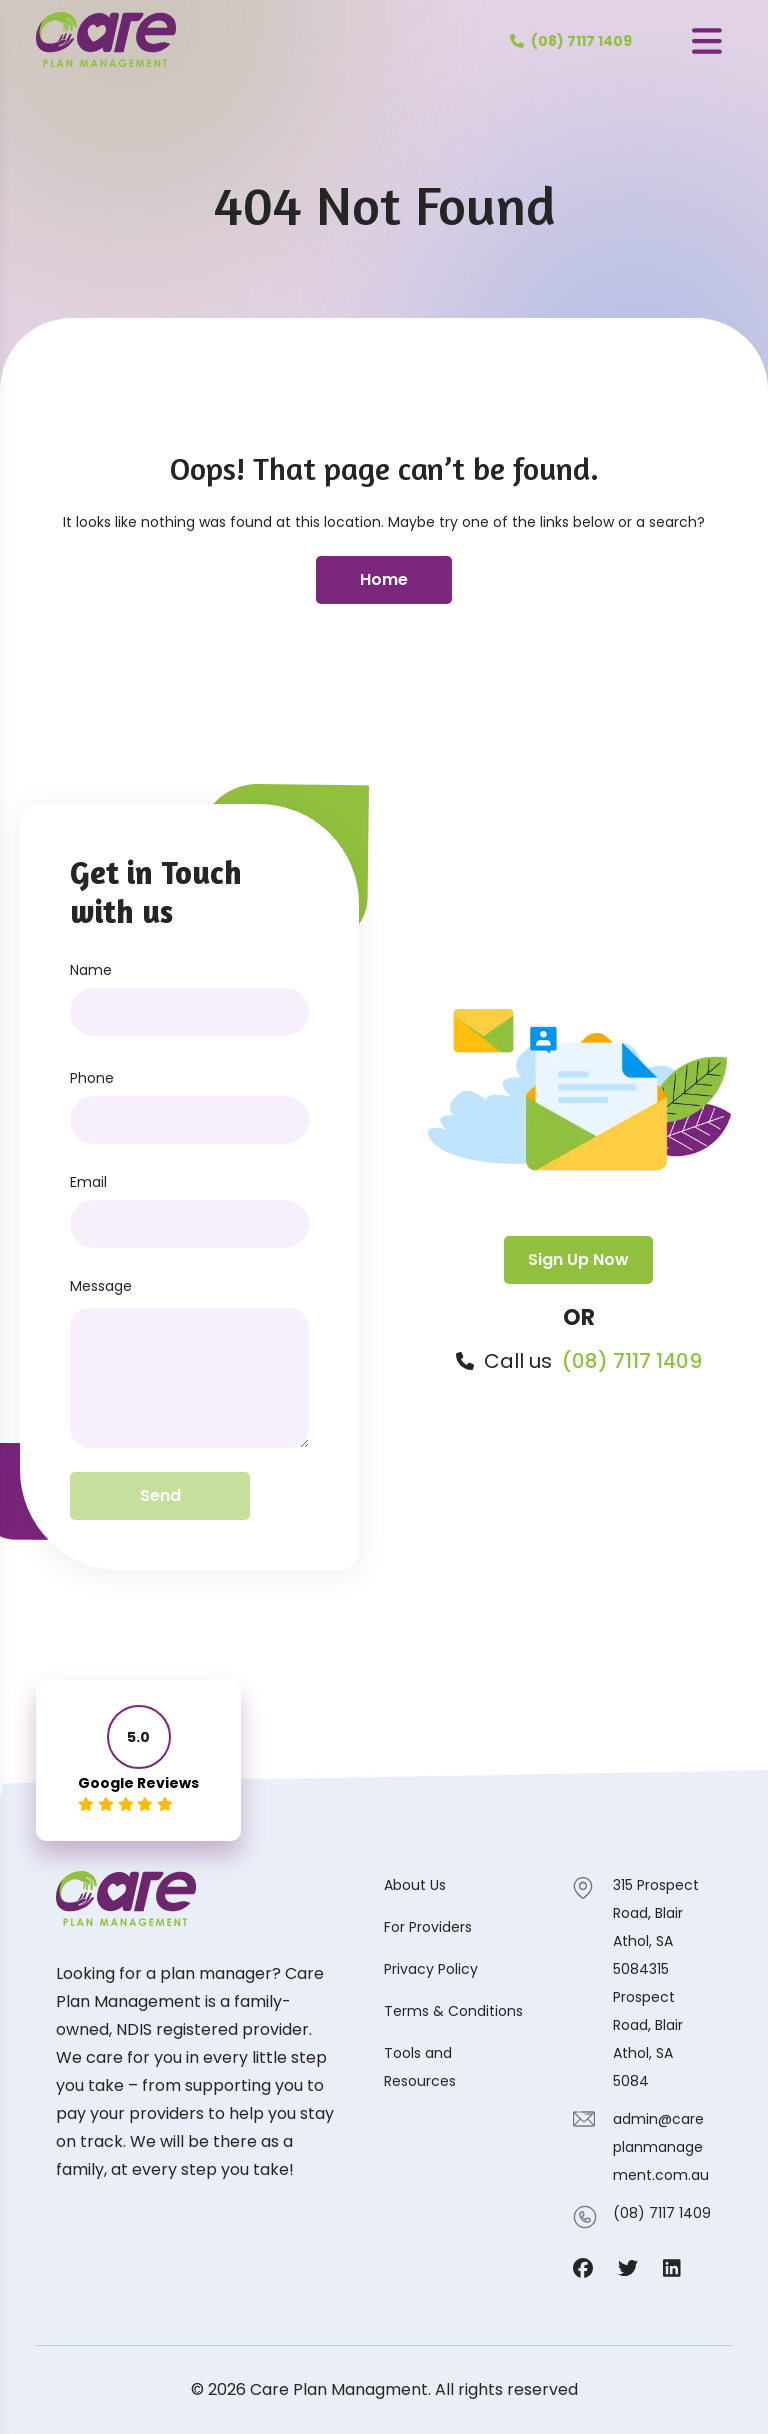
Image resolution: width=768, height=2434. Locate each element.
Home (384, 579)
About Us (415, 1885)
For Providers (428, 1927)
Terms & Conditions (453, 2011)
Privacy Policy (431, 1969)
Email (88, 1182)
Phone (92, 1078)
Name (91, 970)
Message (101, 1286)
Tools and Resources (420, 2067)
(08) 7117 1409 (632, 1361)
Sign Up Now (578, 1259)
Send (160, 1495)
